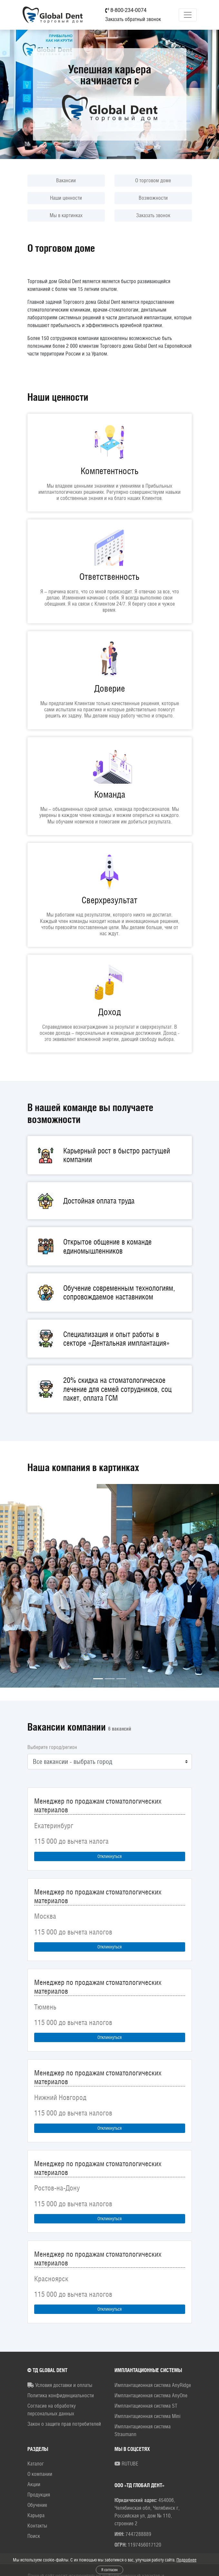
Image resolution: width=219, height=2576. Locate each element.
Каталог (35, 2464)
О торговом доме (153, 180)
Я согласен (109, 2570)
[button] (16, 1586)
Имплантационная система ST (145, 2406)
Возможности (153, 198)
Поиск (33, 2536)
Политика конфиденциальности (60, 2395)
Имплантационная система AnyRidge (152, 2385)
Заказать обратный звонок (133, 19)
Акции (33, 2484)
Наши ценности (66, 198)
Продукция (38, 2495)
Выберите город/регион (52, 1747)
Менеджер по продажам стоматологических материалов (97, 1805)
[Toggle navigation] (188, 14)
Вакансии (66, 180)
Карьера (36, 2515)
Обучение (37, 2505)
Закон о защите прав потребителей (64, 2424)
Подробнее (186, 2559)
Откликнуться (109, 1856)
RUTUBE (126, 2464)
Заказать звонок (153, 215)
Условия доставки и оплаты (59, 2385)
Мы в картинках (66, 215)
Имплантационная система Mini (147, 2416)
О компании (39, 2474)
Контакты (37, 2526)
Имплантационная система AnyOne (150, 2395)
